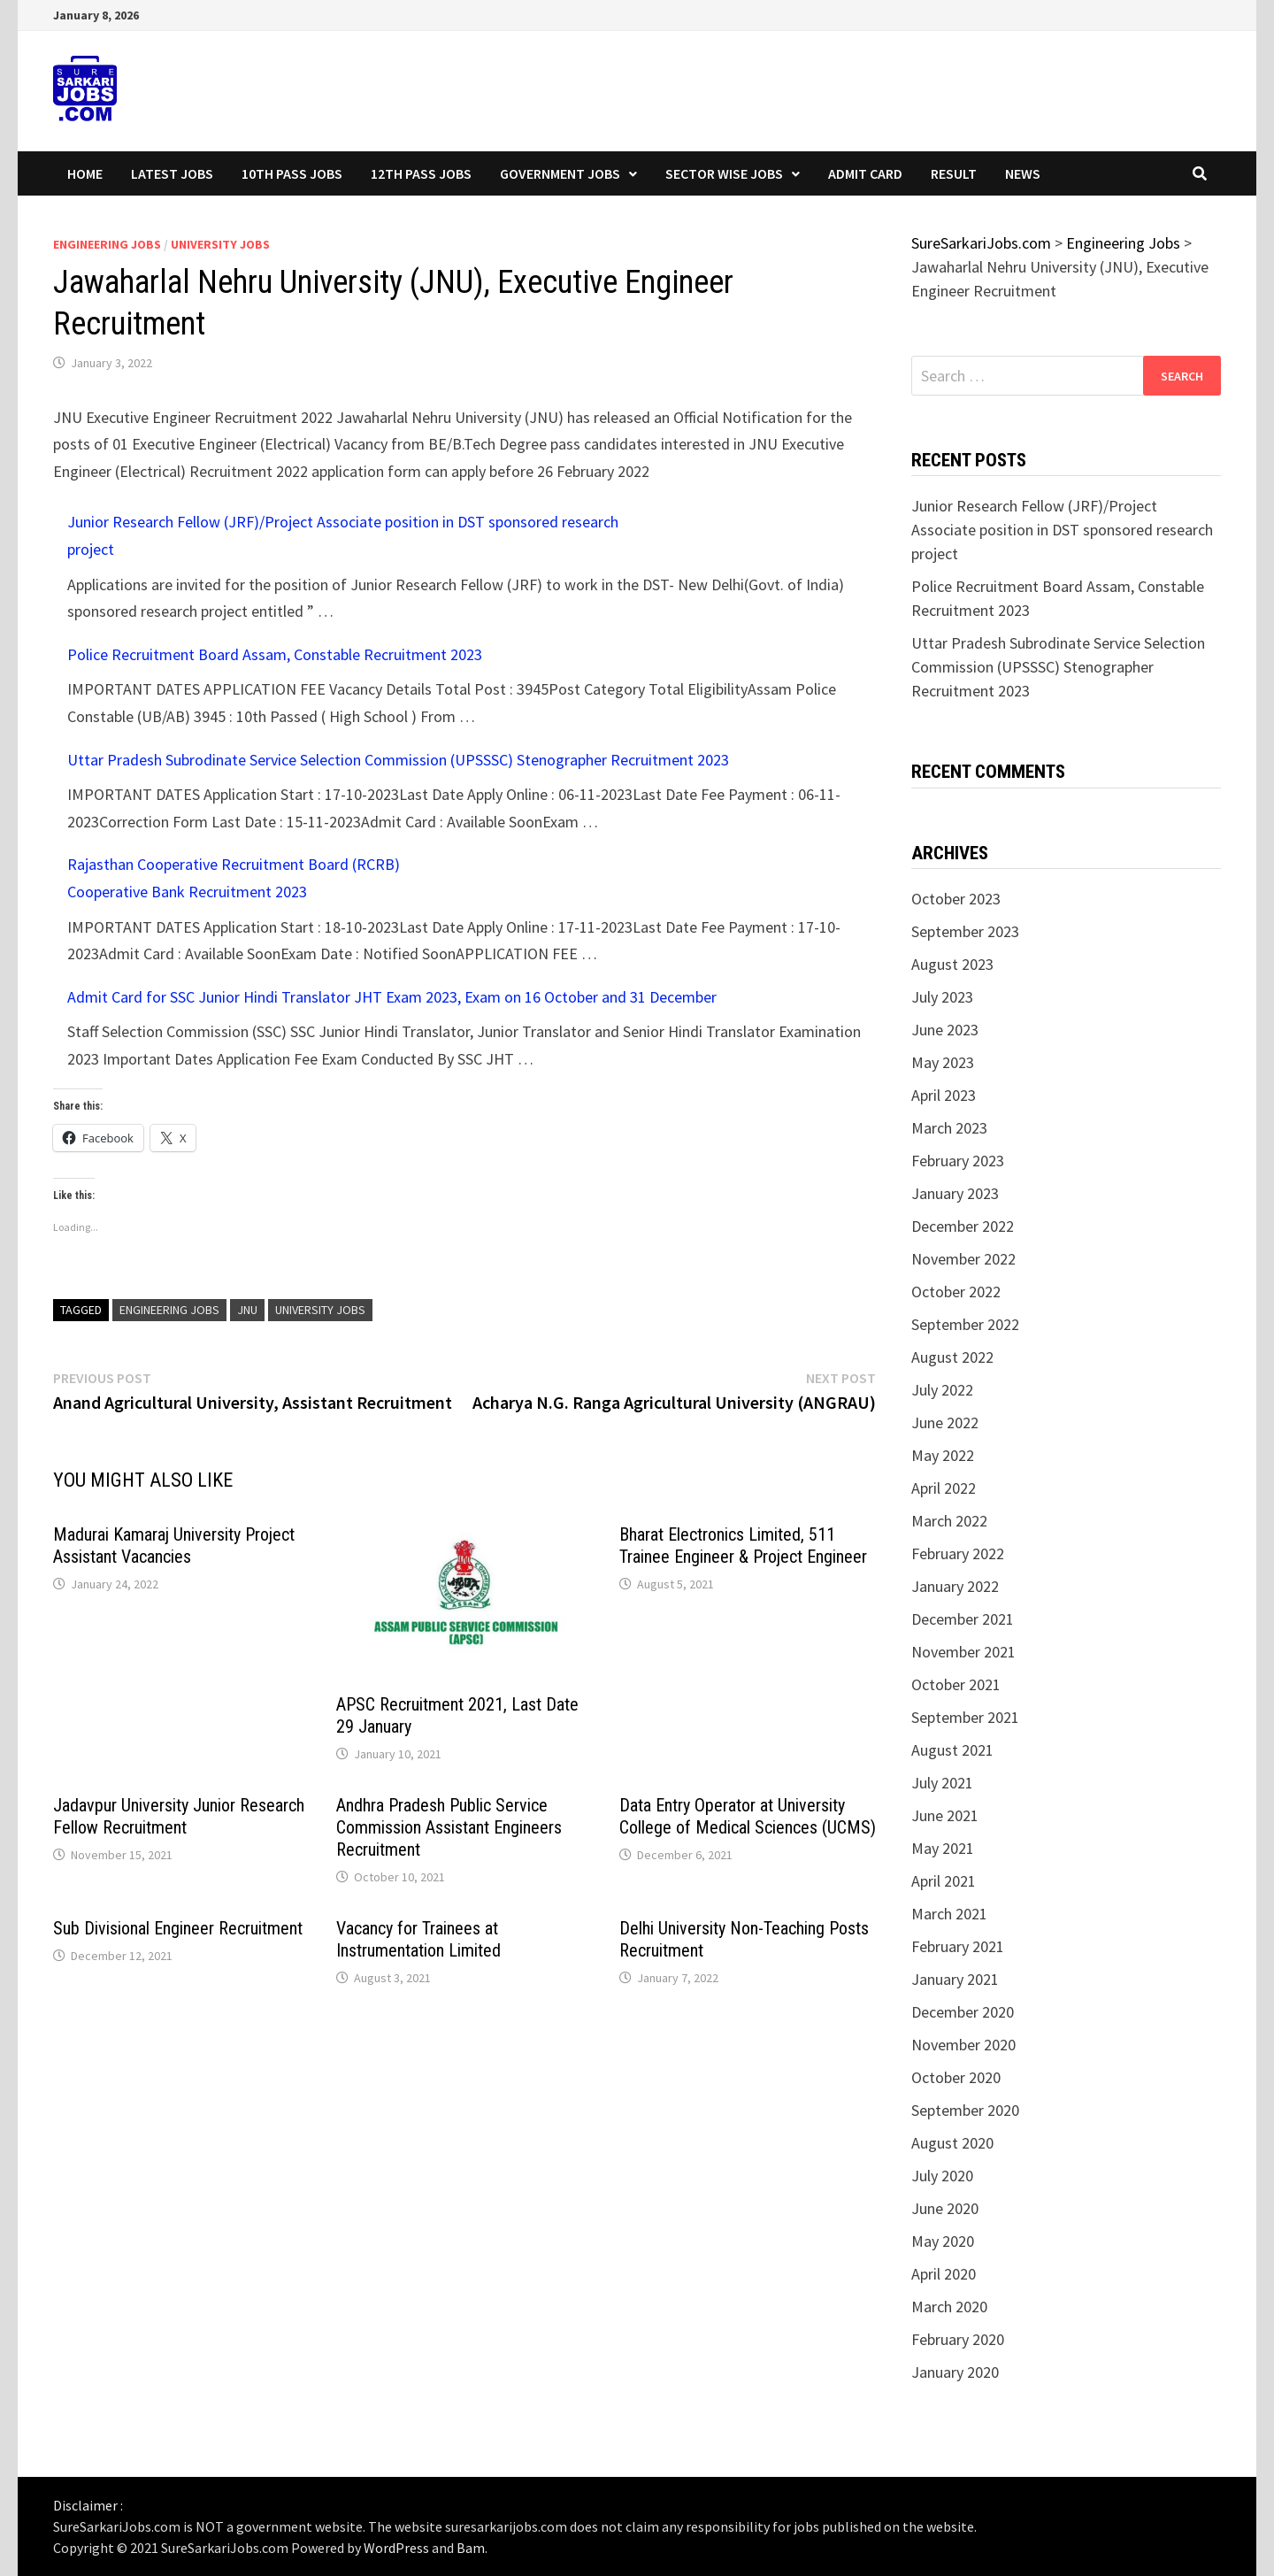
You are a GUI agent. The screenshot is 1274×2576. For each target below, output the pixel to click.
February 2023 (957, 1160)
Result (954, 173)
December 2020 (962, 2012)
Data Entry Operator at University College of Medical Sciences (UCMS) (747, 1816)
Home (85, 173)
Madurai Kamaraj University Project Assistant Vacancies (174, 1545)
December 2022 (962, 1226)
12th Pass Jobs (421, 173)
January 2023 (955, 1193)
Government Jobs (560, 173)
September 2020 (965, 2110)
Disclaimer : (88, 2505)
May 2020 (942, 2241)
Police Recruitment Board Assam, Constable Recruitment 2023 (274, 654)
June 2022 (945, 1422)
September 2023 (965, 931)
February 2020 (957, 2339)
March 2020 (949, 2306)
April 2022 (943, 1488)
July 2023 (942, 997)
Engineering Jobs (107, 244)
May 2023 (942, 1062)
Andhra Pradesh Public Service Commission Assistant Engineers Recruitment (449, 1827)
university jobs (320, 1310)
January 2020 (955, 2372)
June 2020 (945, 2208)
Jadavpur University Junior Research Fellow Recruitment (178, 1816)
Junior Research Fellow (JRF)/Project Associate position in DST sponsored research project (1062, 530)
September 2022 (965, 1324)
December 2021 (962, 1619)
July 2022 (942, 1390)
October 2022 (956, 1291)
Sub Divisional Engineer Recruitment (178, 1928)
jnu (247, 1310)
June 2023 (945, 1029)
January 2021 (955, 1979)
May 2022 (942, 1455)
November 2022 (963, 1259)
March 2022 (949, 1521)
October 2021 (956, 1684)
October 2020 (956, 2077)
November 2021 (963, 1652)
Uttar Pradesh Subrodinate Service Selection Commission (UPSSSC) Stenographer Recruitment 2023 (398, 760)
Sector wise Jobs (724, 173)
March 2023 (949, 1128)
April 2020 (943, 2274)
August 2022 (952, 1357)
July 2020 (942, 2175)
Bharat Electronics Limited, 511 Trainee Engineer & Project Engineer (743, 1545)
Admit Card (865, 173)
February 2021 (957, 1946)
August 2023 (952, 964)
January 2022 (955, 1586)
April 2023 (943, 1095)
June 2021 (945, 1815)
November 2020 (963, 2044)
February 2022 (957, 1553)
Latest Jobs (172, 173)
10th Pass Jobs (292, 173)
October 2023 (956, 898)
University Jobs (220, 244)
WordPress (396, 2548)
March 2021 (949, 1913)
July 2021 (942, 1782)
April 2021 (943, 1881)
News (1022, 173)
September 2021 (965, 1717)
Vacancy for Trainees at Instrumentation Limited (418, 1939)
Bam (471, 2548)
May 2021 (942, 1848)
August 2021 (952, 1750)
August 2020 (952, 2143)
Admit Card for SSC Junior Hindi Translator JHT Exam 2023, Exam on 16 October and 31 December (392, 997)
